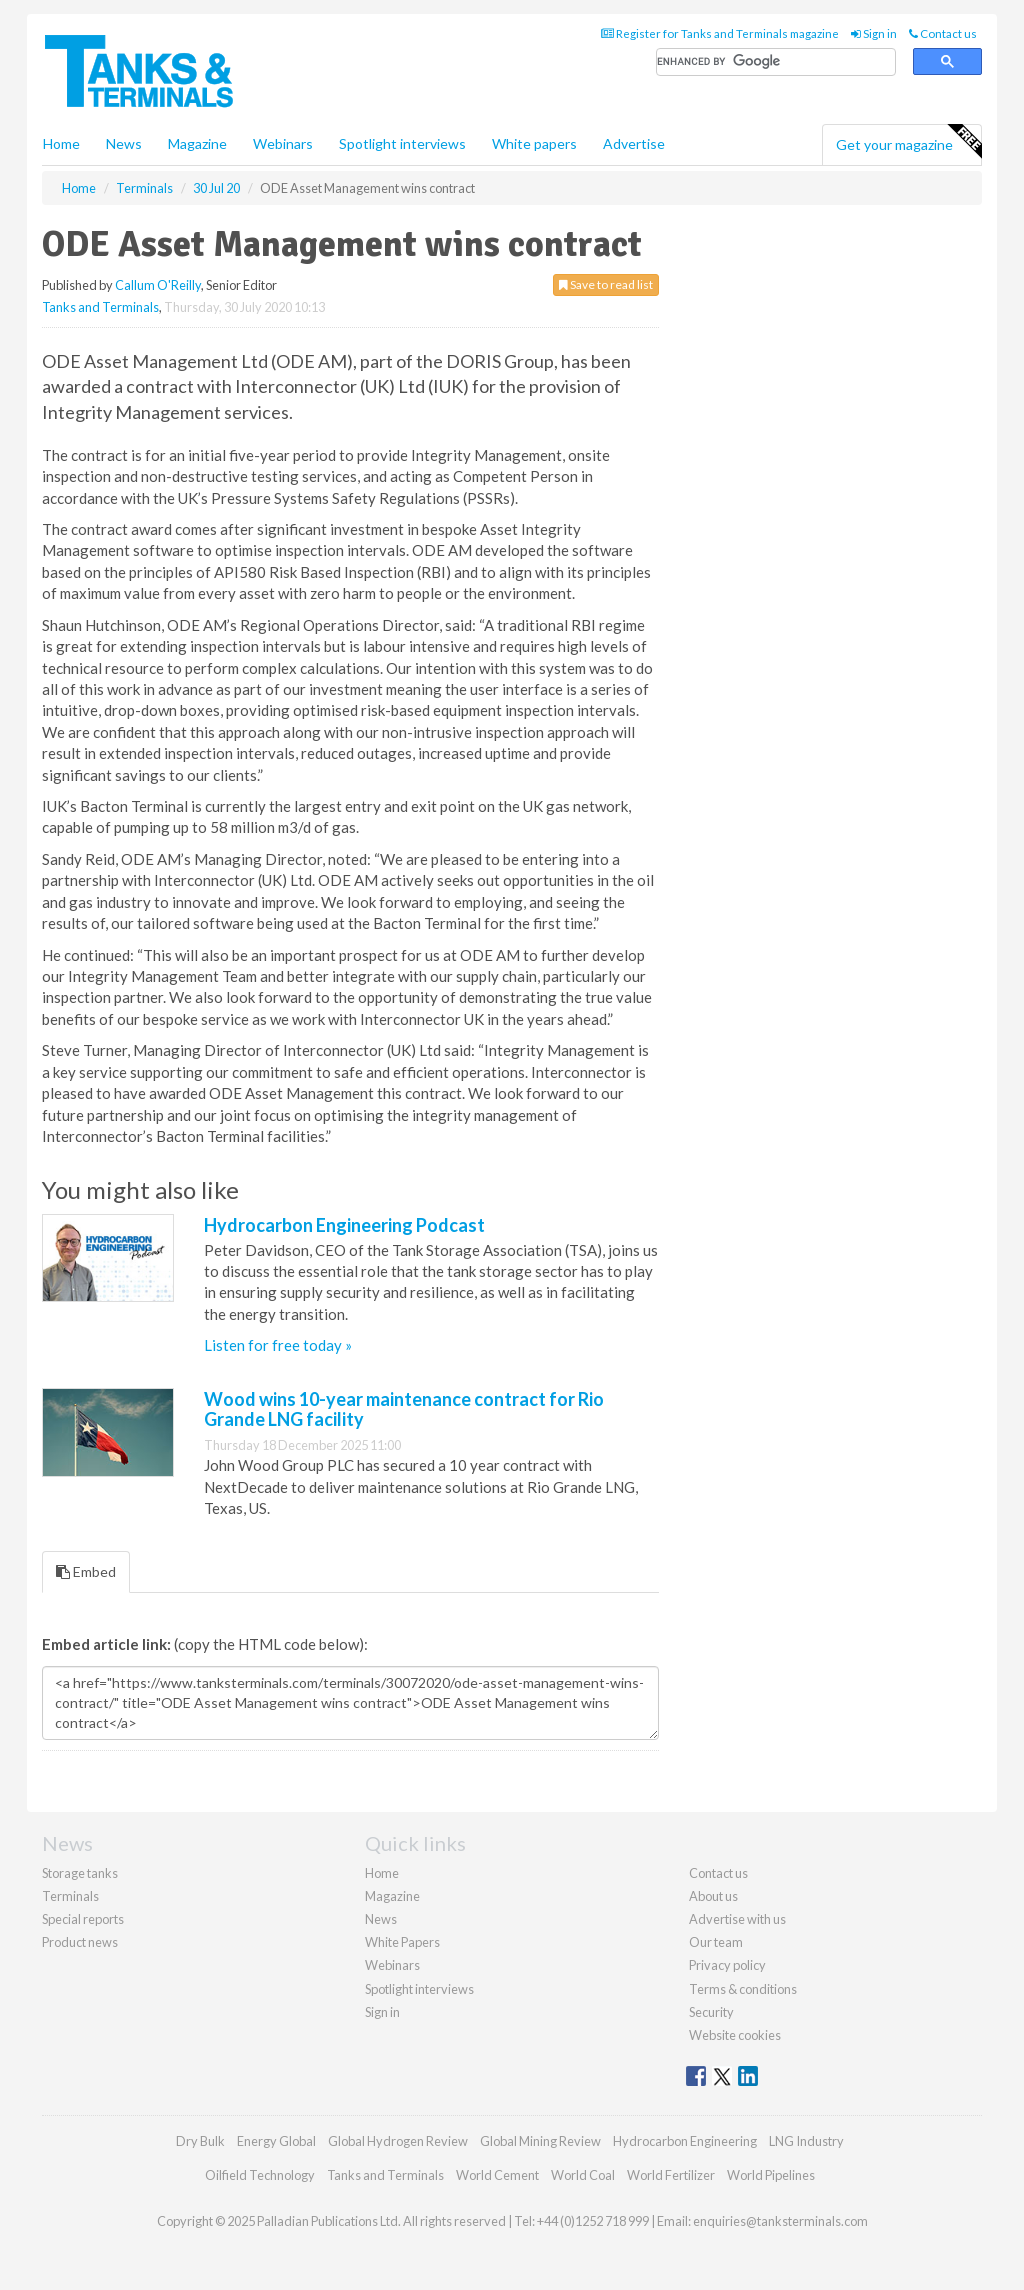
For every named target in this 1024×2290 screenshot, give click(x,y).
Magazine (197, 143)
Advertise (634, 143)
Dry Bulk (200, 2141)
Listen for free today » (278, 1345)
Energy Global (276, 2141)
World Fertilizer (671, 2175)
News (381, 1919)
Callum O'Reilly (158, 285)
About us (713, 1896)
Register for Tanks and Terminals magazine (720, 33)
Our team (716, 1942)
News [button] (124, 143)
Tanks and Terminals (100, 307)
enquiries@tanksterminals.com (780, 2221)
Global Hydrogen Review (398, 2141)
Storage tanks (80, 1873)
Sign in (874, 33)
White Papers (402, 1942)
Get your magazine (908, 142)
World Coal (583, 2175)
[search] (776, 62)
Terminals (70, 1896)
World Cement (497, 2175)
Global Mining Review (540, 2141)
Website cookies (735, 2035)
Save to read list (606, 284)
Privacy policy (727, 1965)
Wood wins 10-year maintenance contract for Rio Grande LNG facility (404, 1409)
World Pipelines (771, 2175)
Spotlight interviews (402, 143)
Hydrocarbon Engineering (685, 2141)
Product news (80, 1942)
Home (61, 143)
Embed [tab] (86, 1571)
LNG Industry (806, 2141)
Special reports (83, 1919)
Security (711, 2012)
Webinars (283, 143)
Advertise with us (737, 1919)
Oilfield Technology (260, 2175)
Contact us (943, 33)
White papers (534, 143)
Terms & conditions (743, 1989)
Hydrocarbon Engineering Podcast (344, 1225)
